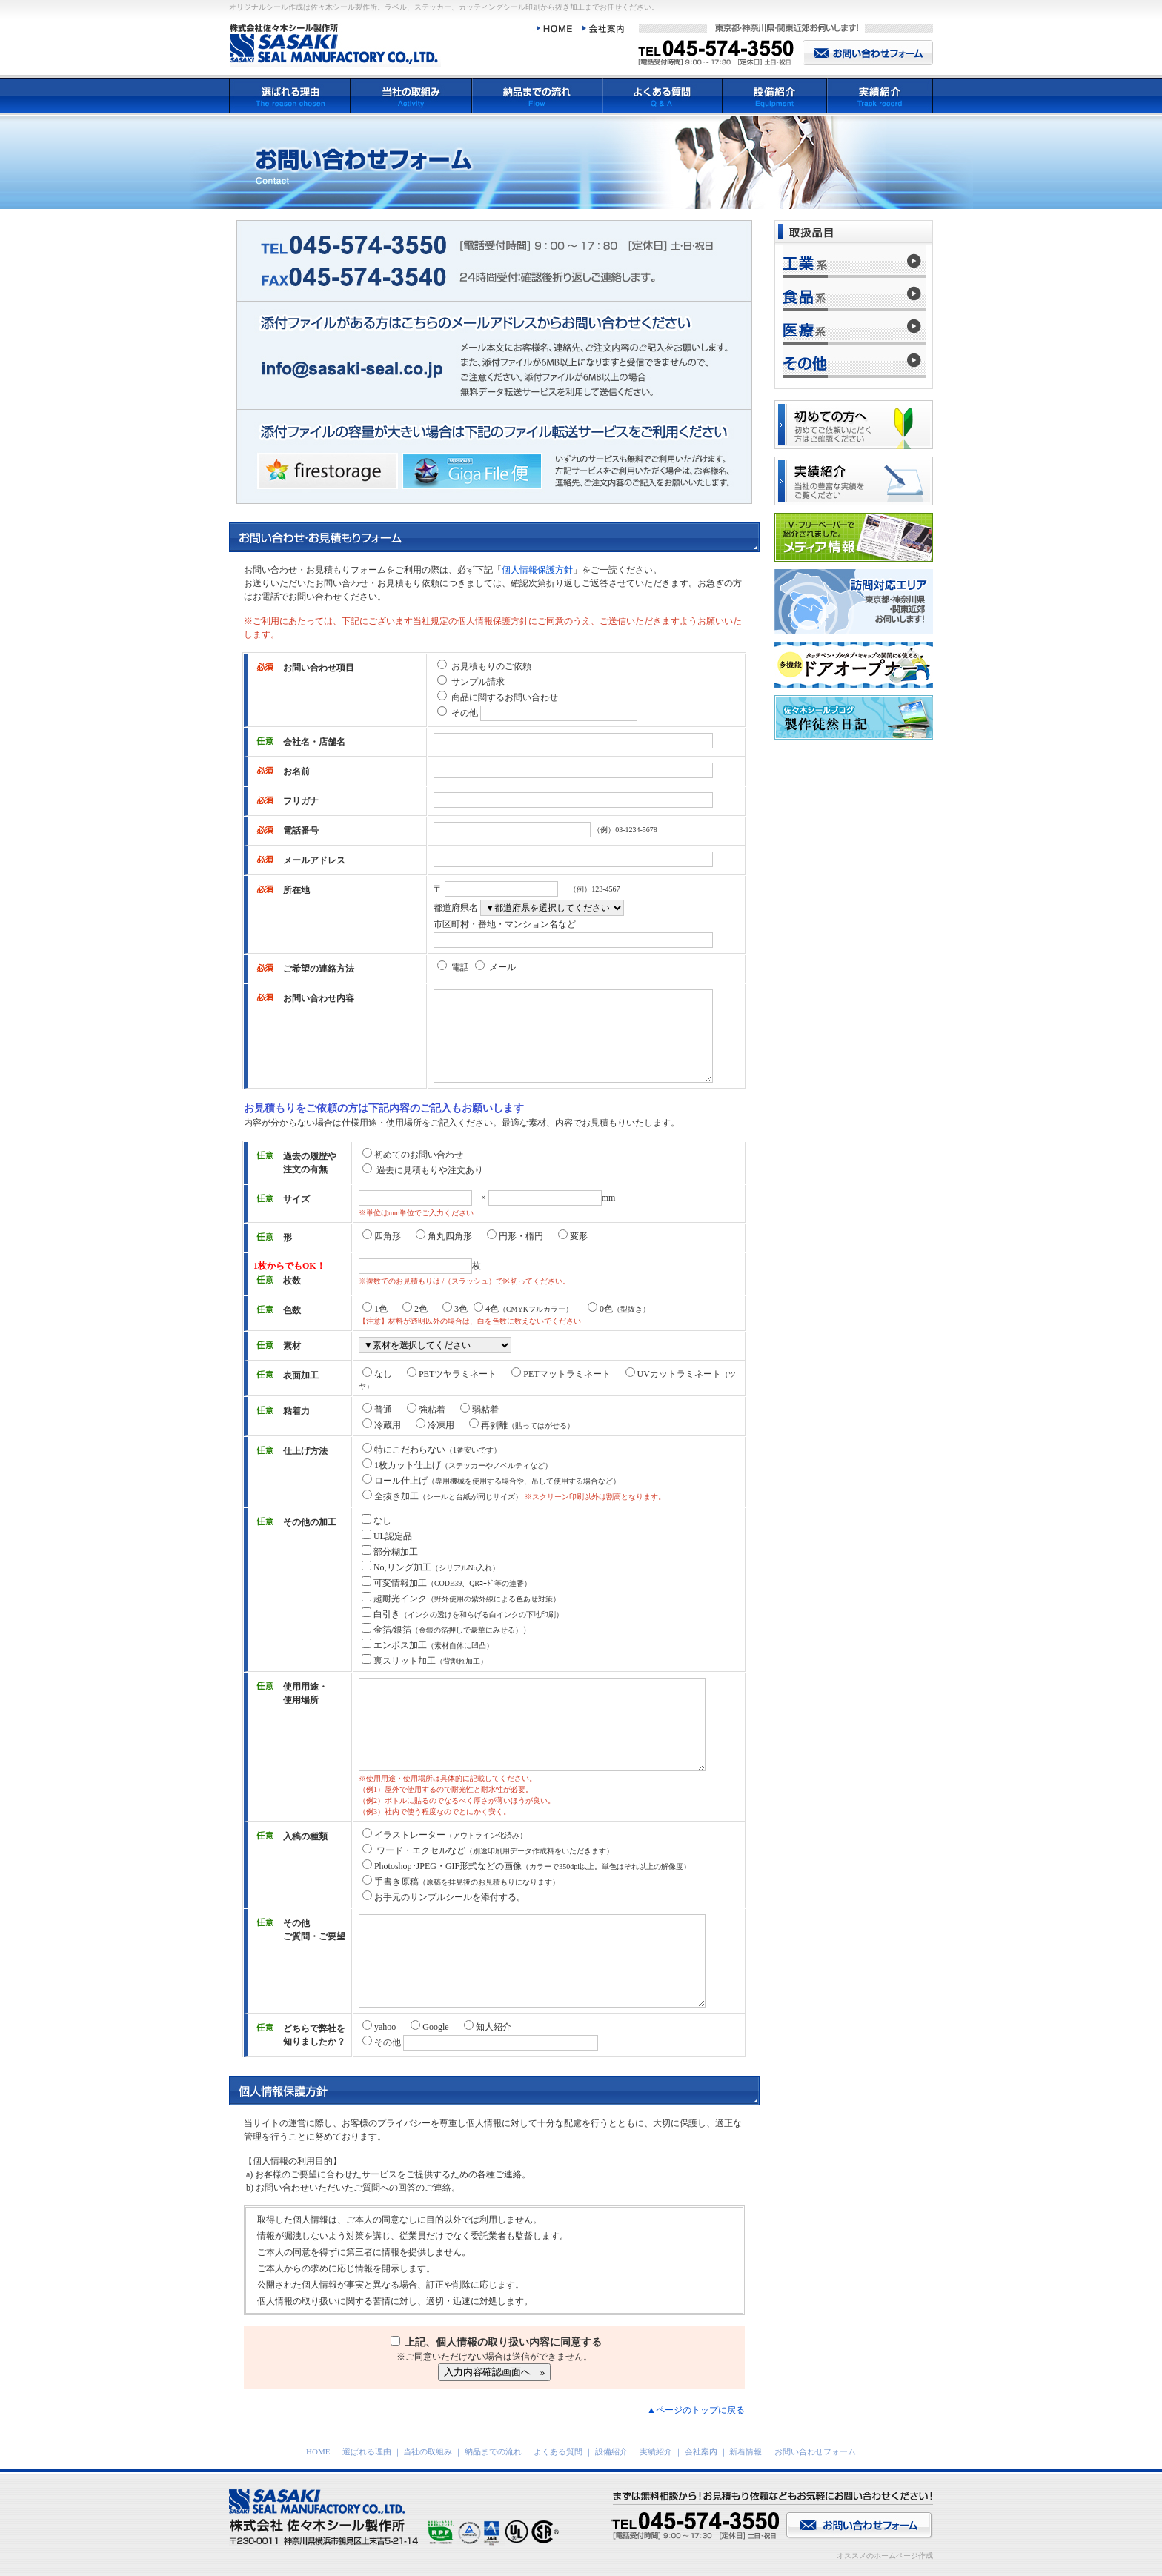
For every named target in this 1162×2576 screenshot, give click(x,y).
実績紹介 (656, 2451)
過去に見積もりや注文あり (422, 1170)
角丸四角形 (444, 1236)
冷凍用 (435, 1425)
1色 (375, 1309)
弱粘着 (479, 1409)
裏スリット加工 (425, 1661)
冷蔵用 (381, 1425)
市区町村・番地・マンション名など (505, 924)
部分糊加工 (390, 1552)
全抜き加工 (442, 1496)
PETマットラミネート (561, 1374)
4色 (523, 1309)
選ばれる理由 (366, 2451)
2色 (415, 1309)
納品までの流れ (493, 2451)
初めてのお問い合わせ (412, 1154)
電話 (460, 967)
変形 (573, 1236)
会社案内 (701, 2451)
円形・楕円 (515, 1236)
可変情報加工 (446, 1583)
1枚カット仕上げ (457, 1465)
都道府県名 (456, 908)
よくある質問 (558, 2451)
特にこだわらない (431, 1449)
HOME (318, 2451)
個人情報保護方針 (537, 570)
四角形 (381, 1236)
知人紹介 (487, 2027)
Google (429, 2027)
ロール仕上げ (491, 1480)
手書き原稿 (461, 1881)
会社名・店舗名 (314, 742)
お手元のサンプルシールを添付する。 (443, 1897)
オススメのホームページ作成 (885, 2556)
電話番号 (301, 831)
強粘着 (426, 1409)
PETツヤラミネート (452, 1374)
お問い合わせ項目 (318, 668)
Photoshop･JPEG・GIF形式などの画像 (526, 1866)
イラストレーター (444, 1835)
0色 (619, 1309)
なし (377, 1374)
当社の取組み (427, 2451)
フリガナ (301, 801)
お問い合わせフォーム (815, 2451)
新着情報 (745, 2451)
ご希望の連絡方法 (318, 968)
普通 (377, 1409)
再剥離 (521, 1425)
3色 (455, 1309)
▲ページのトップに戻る (696, 2410)
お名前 (296, 771)
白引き (462, 1614)
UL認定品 (387, 1536)
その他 (464, 713)
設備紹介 (611, 2451)
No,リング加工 (430, 1567)
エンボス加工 (428, 1645)
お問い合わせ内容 (318, 998)
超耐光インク (461, 1598)
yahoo (379, 2027)
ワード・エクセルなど (488, 1850)
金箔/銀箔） (446, 1629)
